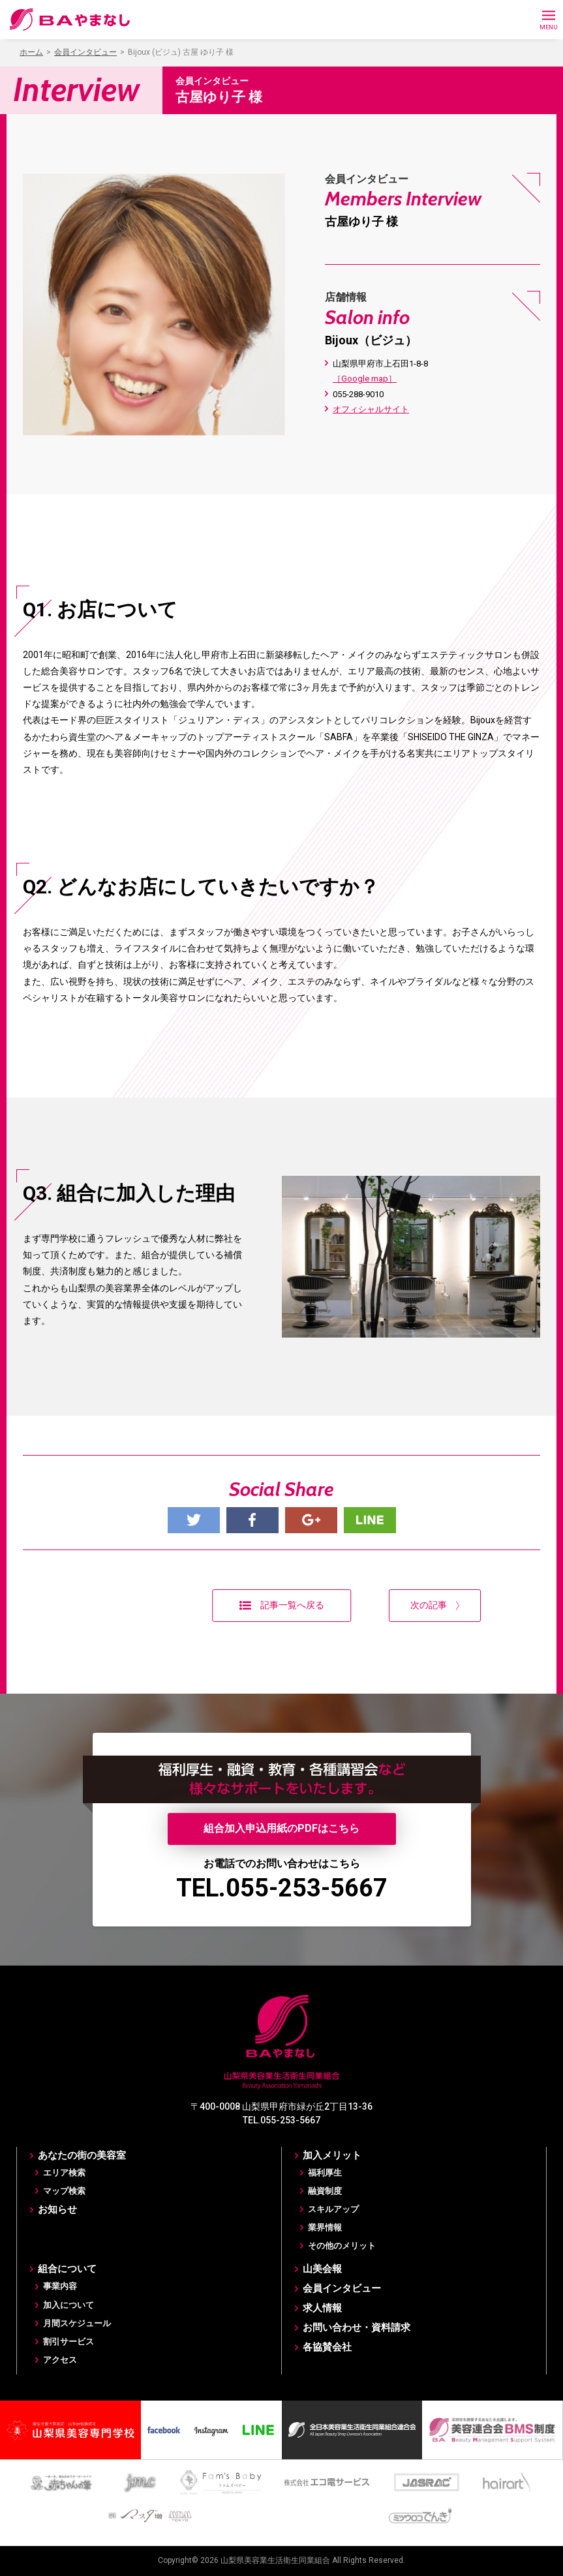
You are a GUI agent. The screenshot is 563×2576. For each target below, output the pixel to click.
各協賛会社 (327, 2347)
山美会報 (322, 2269)
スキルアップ (333, 2209)
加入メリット (332, 2155)
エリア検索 (64, 2173)
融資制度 (325, 2191)
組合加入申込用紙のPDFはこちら (281, 1828)
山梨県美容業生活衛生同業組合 (275, 2560)
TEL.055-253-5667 (282, 1888)
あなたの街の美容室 (82, 2155)
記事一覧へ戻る (281, 1605)
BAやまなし (70, 19)
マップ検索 (64, 2191)
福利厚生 (325, 2173)
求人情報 (322, 2308)
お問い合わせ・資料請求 (356, 2327)
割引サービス (68, 2341)
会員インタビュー (342, 2288)
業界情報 (325, 2227)
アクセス (60, 2360)
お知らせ (57, 2209)
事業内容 (60, 2286)
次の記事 (434, 1605)
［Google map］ (365, 378)
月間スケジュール (77, 2323)
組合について (67, 2269)
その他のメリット (342, 2246)
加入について (68, 2305)
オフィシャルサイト (371, 409)
